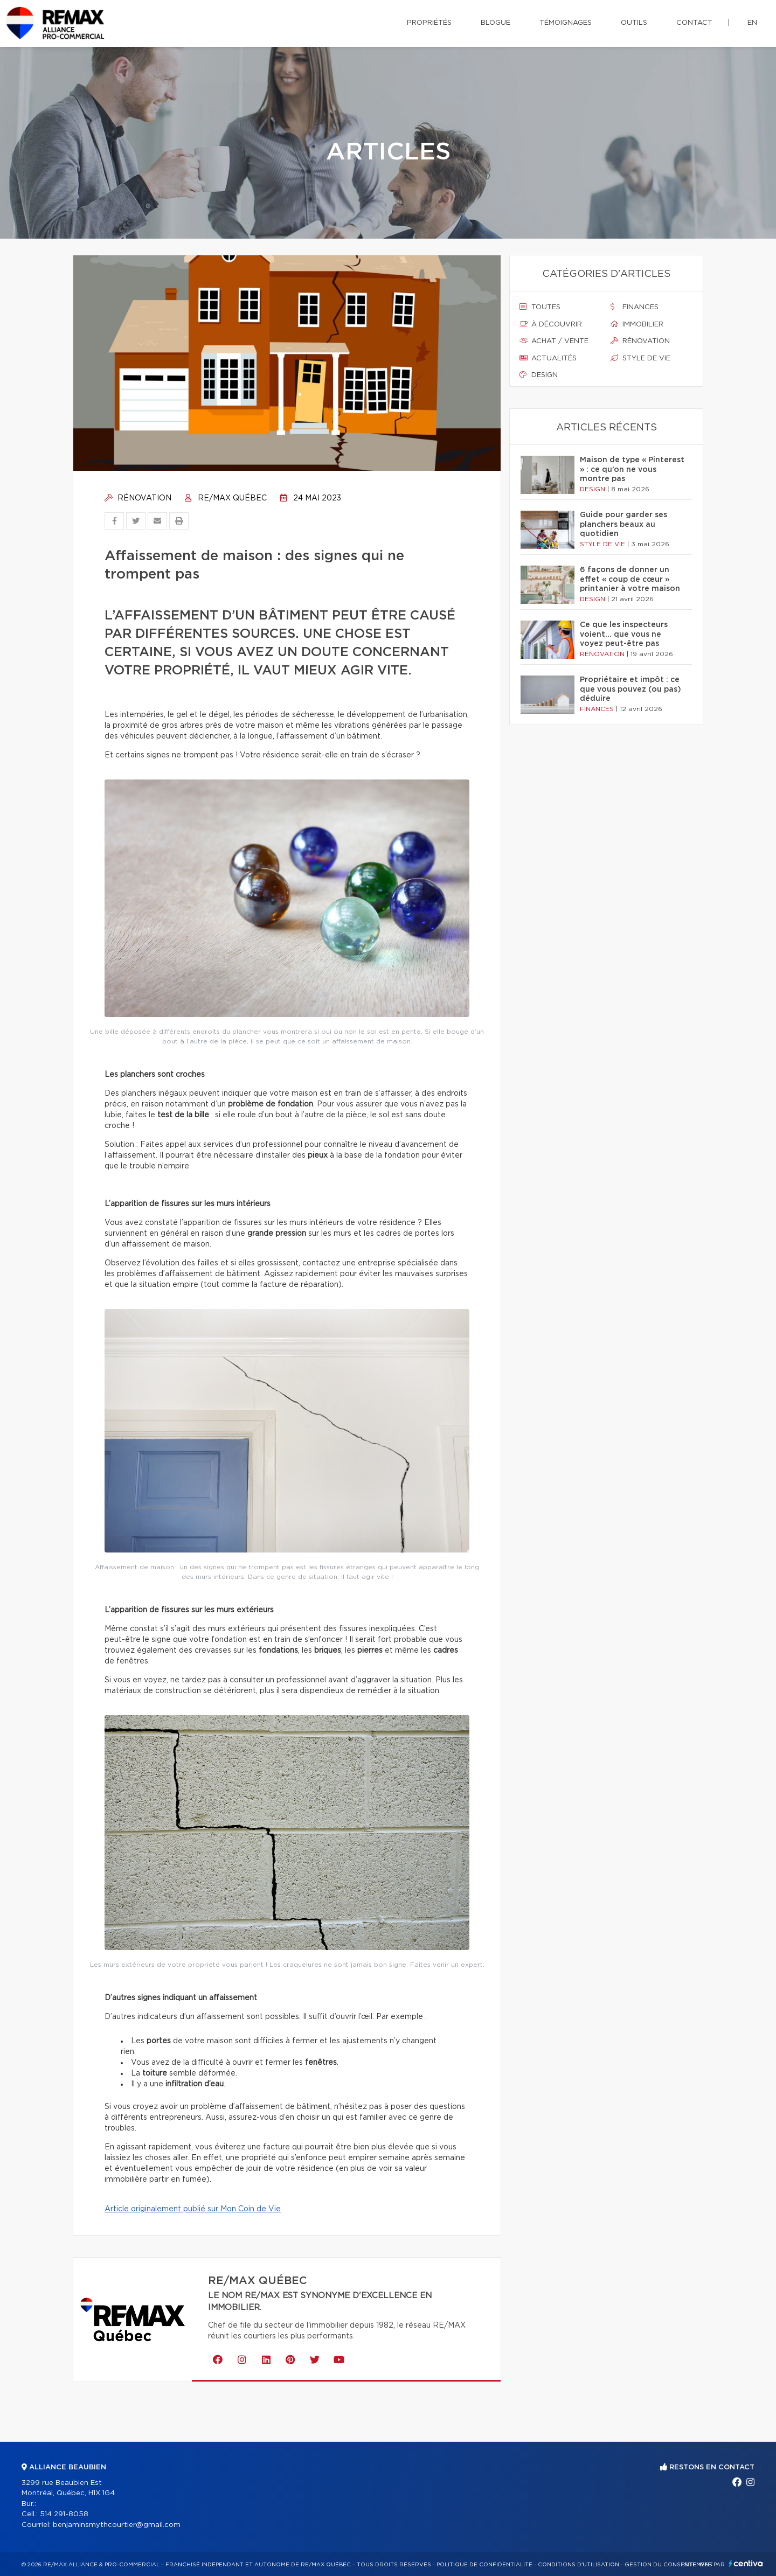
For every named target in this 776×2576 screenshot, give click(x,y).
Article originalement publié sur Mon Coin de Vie (193, 2209)
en (752, 22)
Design (538, 375)
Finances (635, 307)
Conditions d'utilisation (578, 2564)
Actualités (548, 358)
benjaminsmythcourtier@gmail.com (117, 2525)
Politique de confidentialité (484, 2564)
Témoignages (565, 22)
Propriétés (429, 22)
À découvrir (550, 324)
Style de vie (640, 358)
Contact (694, 22)
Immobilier (637, 324)
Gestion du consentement (669, 2564)
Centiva (746, 2563)
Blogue (495, 22)
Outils (634, 22)
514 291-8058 (64, 2514)
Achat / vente (553, 341)
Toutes (539, 307)
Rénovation (138, 498)
